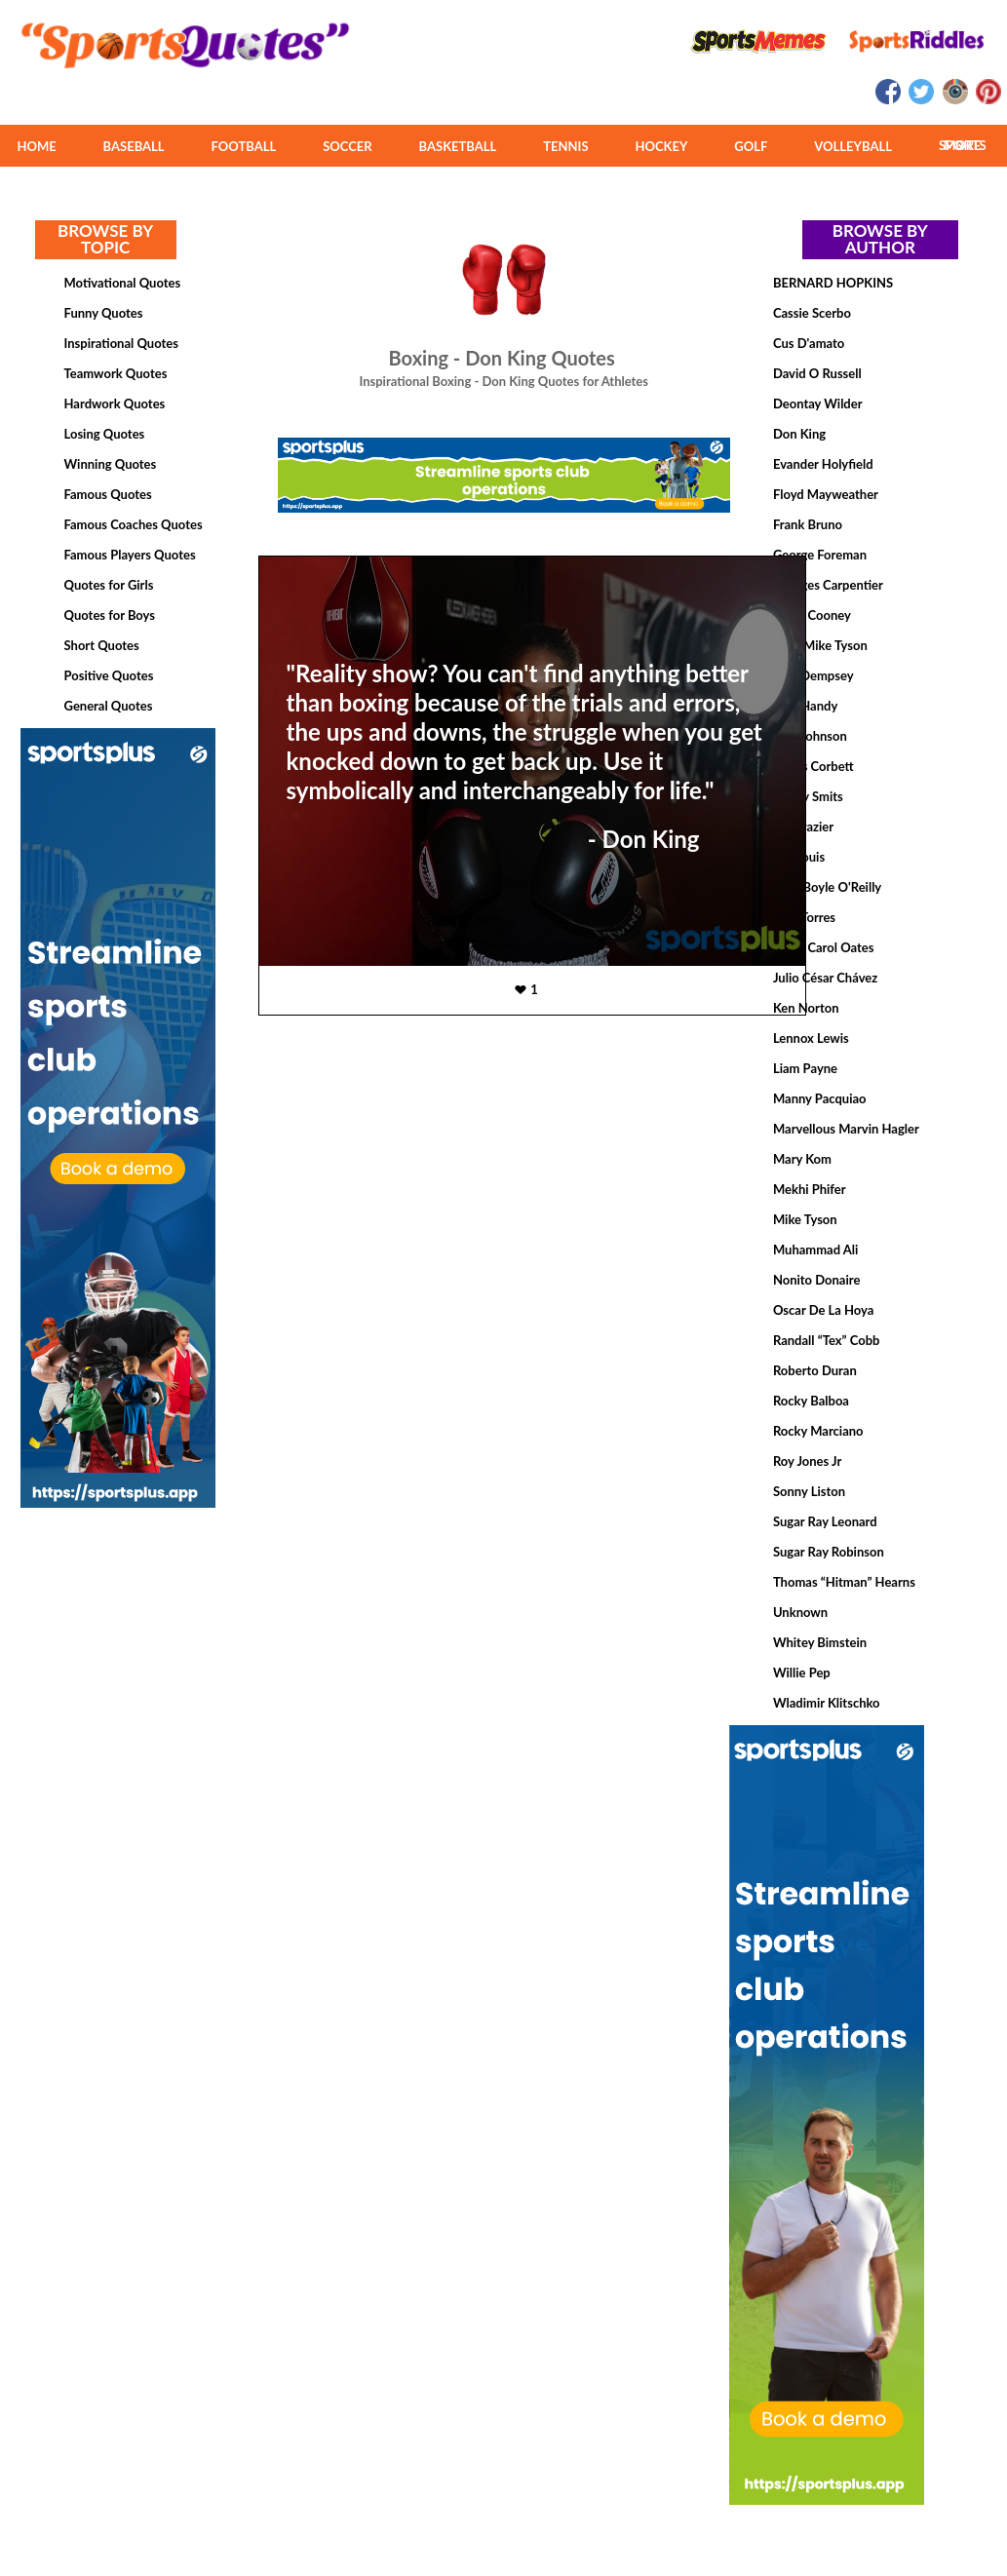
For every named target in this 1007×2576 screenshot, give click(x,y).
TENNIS (565, 146)
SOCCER (347, 146)
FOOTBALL (244, 146)
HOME (36, 146)
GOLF (750, 146)
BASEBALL (134, 146)
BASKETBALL (458, 146)
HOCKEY (661, 146)
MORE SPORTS (963, 145)
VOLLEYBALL (853, 146)
